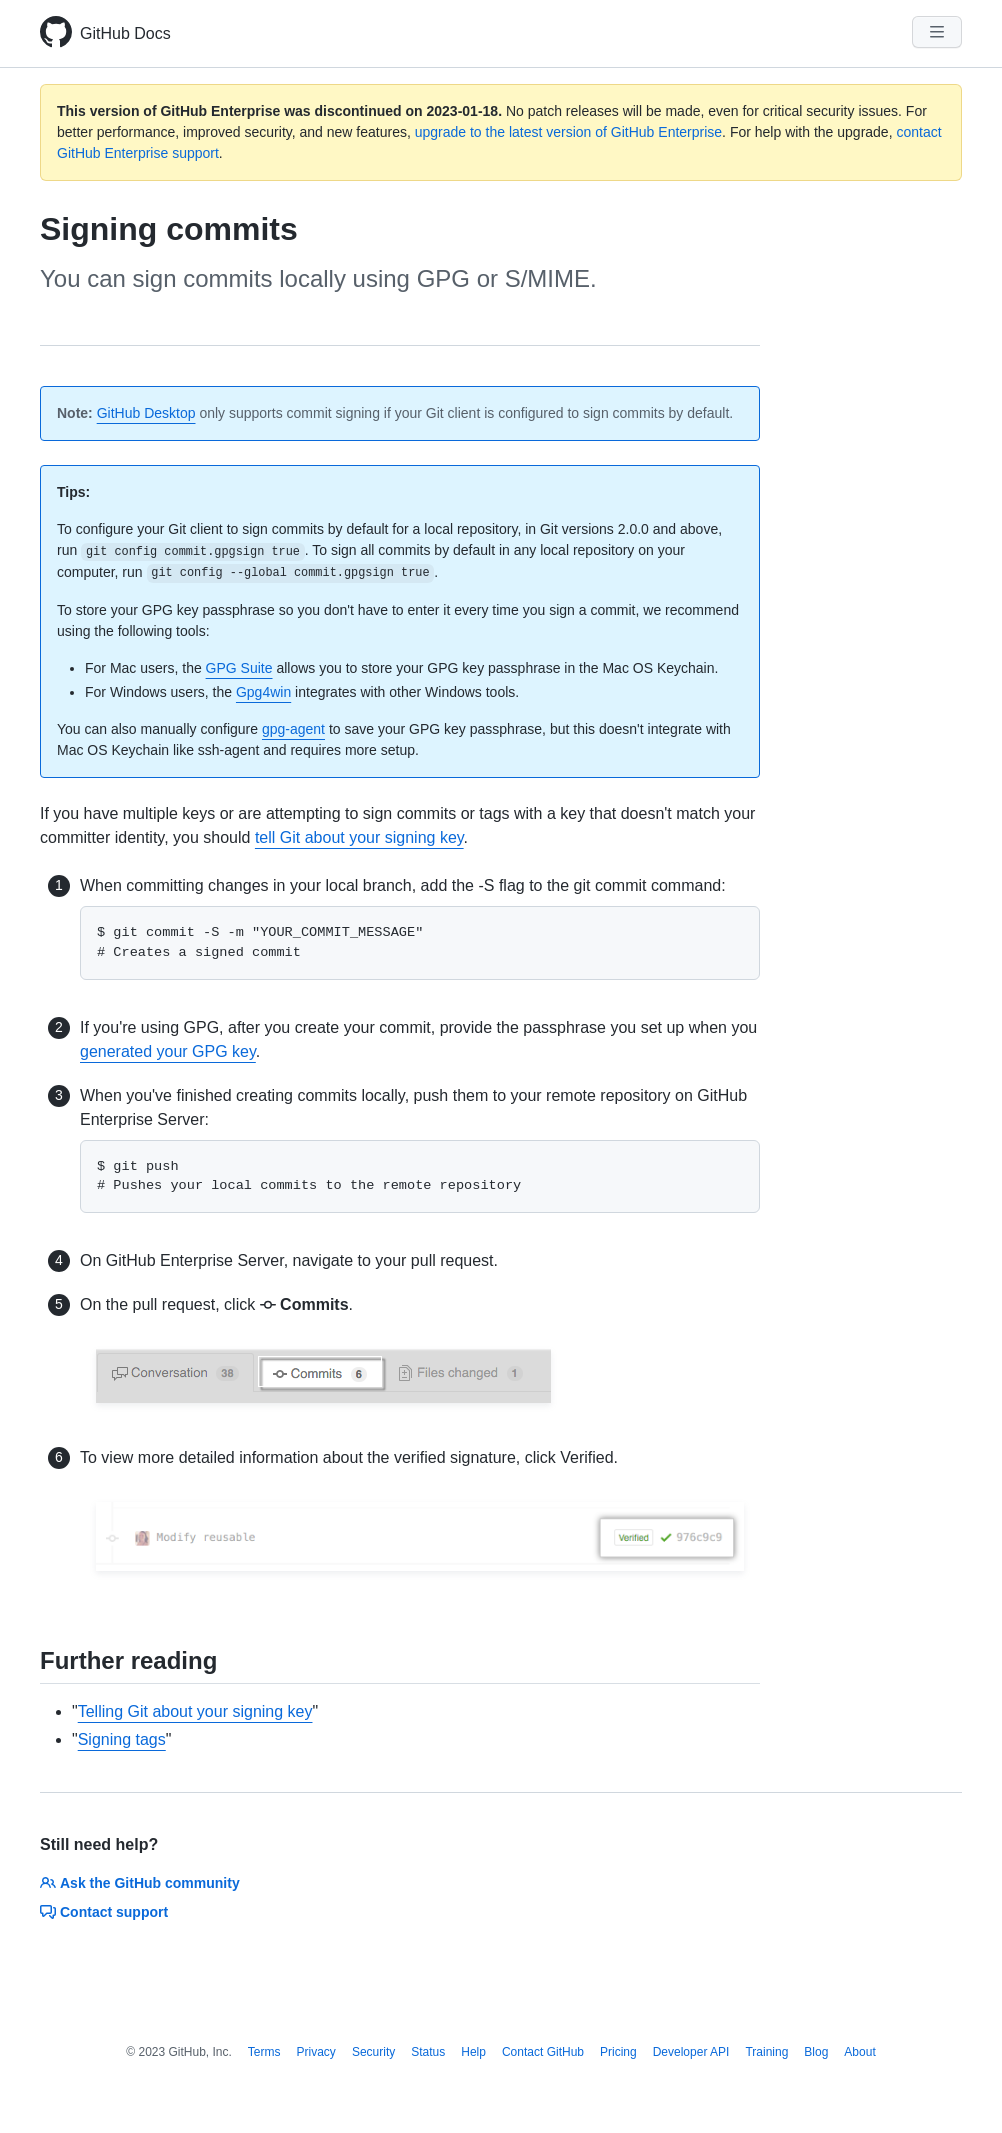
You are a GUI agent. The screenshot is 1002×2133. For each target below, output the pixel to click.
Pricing (618, 2052)
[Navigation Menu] (937, 32)
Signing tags (122, 1739)
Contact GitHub (543, 2052)
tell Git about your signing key (359, 837)
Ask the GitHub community (140, 1883)
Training (766, 2052)
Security (373, 2052)
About (859, 2052)
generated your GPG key (168, 1051)
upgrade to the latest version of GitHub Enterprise (568, 132)
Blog (816, 2052)
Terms (264, 2052)
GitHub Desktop (146, 413)
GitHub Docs (125, 33)
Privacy (316, 2052)
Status (428, 2052)
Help (473, 2052)
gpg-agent (293, 729)
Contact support (104, 1912)
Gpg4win (263, 692)
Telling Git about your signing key (195, 1711)
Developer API (691, 2052)
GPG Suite (239, 668)
